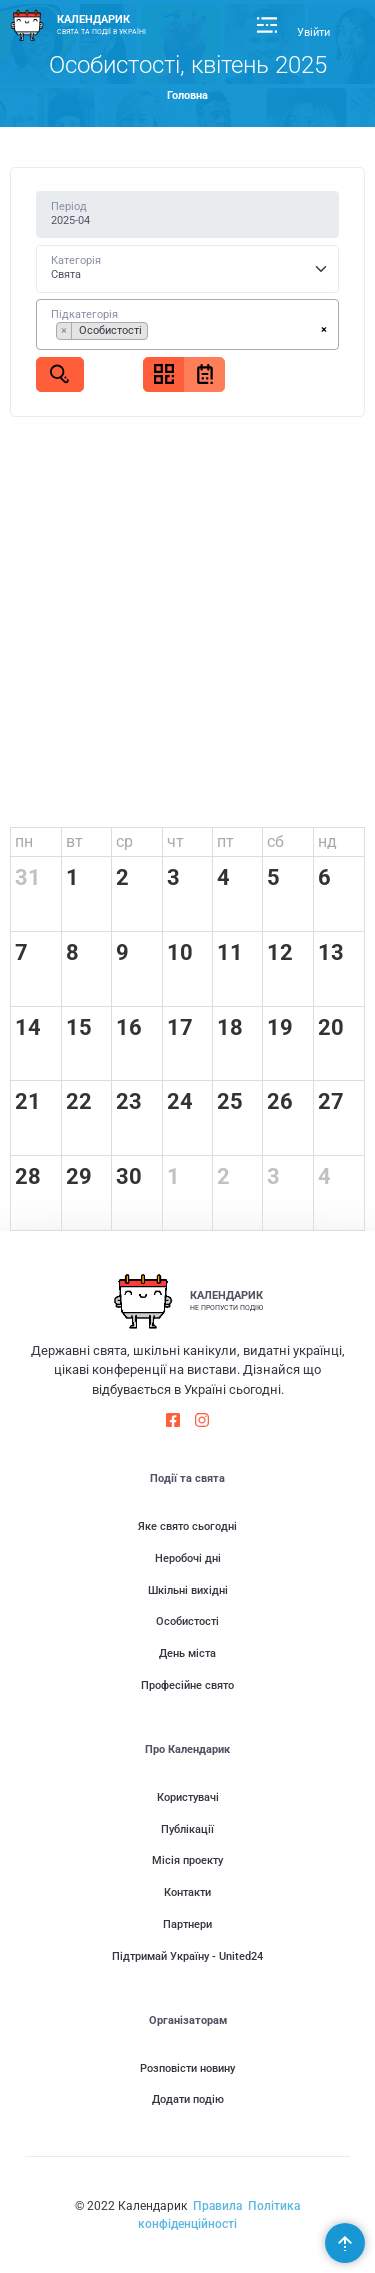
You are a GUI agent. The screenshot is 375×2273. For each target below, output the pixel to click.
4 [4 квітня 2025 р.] (223, 877)
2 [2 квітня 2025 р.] (122, 877)
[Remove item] (64, 331)
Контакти (187, 1892)
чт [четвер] (175, 841)
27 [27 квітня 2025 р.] (331, 1101)
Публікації (187, 1829)
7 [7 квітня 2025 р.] (21, 952)
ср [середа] (124, 841)
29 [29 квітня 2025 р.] (79, 1176)
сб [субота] (275, 841)
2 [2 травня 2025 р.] (223, 1176)
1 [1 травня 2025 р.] (173, 1176)
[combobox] (188, 324)
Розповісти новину (187, 2068)
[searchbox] (157, 334)
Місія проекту (187, 1860)
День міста (187, 1653)
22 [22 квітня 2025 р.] (79, 1101)
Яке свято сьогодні (187, 1526)
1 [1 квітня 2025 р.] (72, 877)
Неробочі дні (188, 1558)
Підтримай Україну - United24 (187, 1956)
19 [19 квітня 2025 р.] (280, 1027)
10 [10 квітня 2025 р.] (180, 952)
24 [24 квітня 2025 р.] (180, 1101)
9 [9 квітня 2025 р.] (122, 952)
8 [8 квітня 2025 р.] (72, 952)
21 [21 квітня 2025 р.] (28, 1101)
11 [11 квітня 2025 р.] (230, 952)
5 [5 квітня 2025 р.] (273, 877)
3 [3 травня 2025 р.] (273, 1176)
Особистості (187, 1621)
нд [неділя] (327, 841)
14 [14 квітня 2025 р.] (28, 1027)
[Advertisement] (187, 629)
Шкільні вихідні (188, 1590)
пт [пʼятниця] (225, 841)
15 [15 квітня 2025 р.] (79, 1027)
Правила (217, 2206)
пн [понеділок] (24, 841)
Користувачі (188, 1797)
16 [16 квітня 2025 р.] (129, 1027)
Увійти (313, 32)
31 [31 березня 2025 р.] (28, 877)
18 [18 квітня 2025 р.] (230, 1027)
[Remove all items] (324, 330)
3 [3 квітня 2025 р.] (173, 877)
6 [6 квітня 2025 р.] (324, 877)
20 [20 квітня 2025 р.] (331, 1027)
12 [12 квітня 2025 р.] (280, 952)
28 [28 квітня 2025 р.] (28, 1176)
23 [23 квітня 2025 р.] (129, 1101)
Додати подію (188, 2099)
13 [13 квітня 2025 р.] (331, 952)
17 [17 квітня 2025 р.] (180, 1027)
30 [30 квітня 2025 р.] (129, 1176)
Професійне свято (187, 1685)
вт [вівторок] (74, 841)
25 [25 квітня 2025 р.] (230, 1101)
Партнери (187, 1924)
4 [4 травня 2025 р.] (324, 1176)
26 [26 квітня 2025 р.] (280, 1101)
